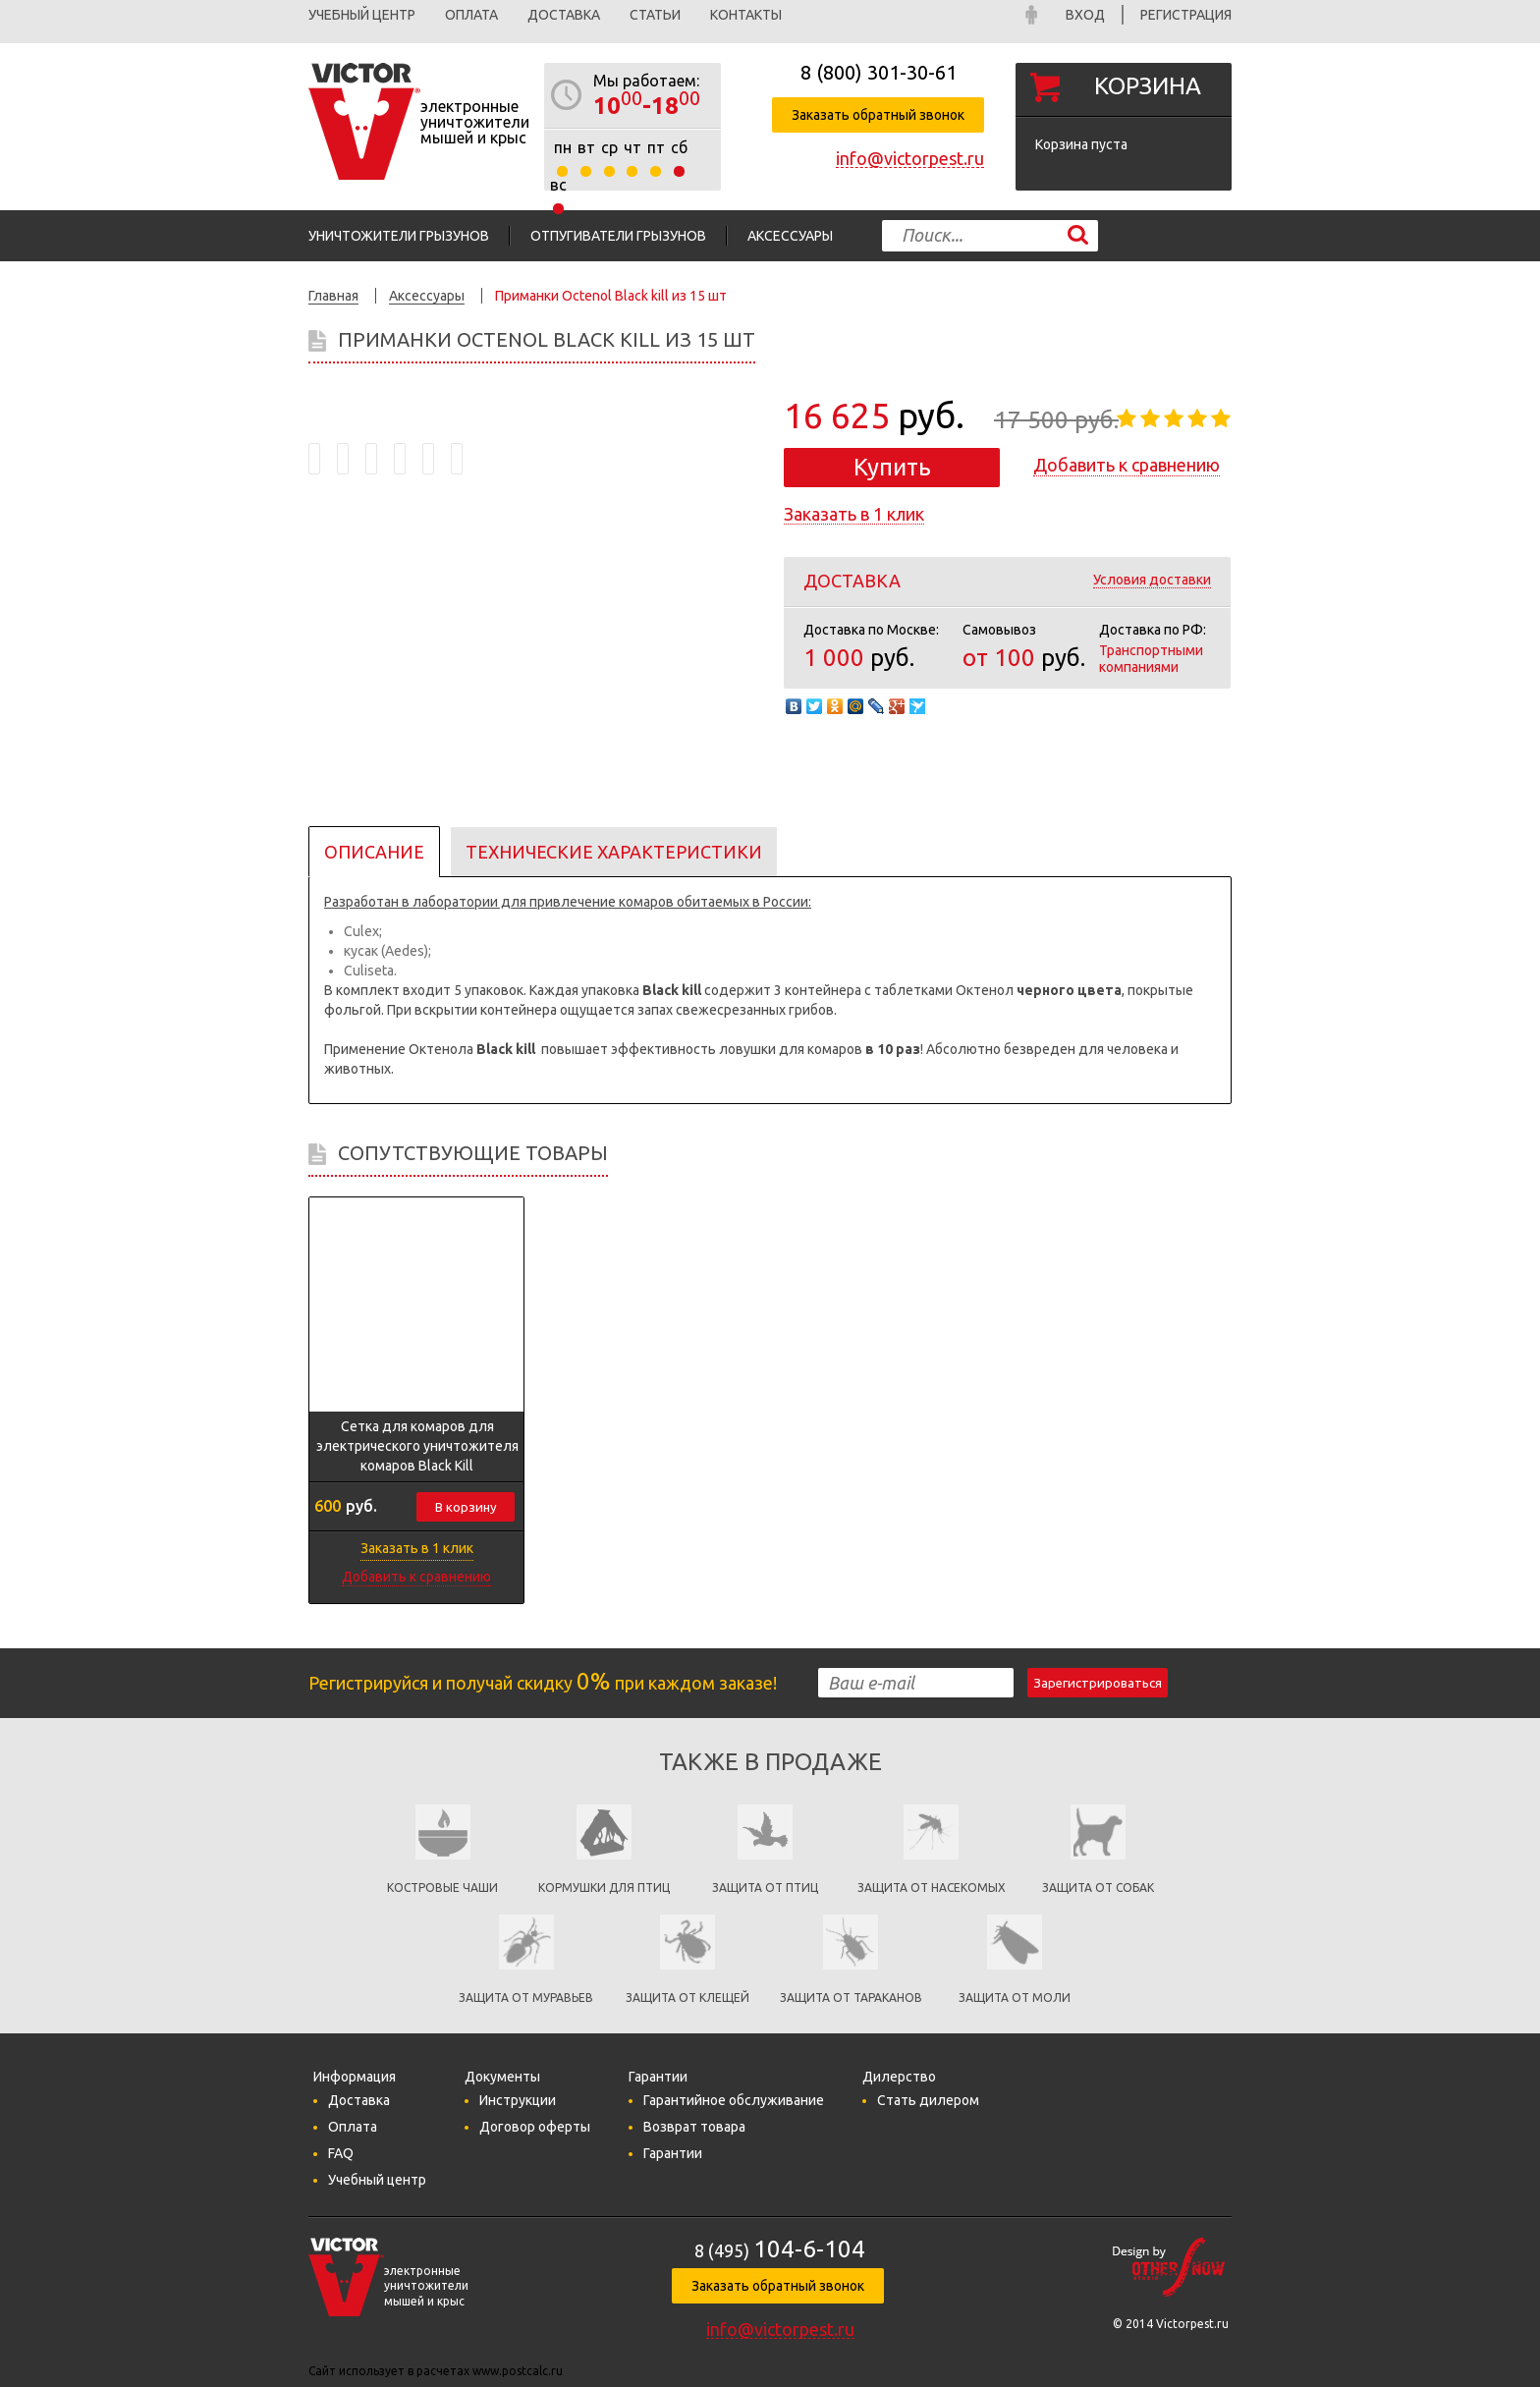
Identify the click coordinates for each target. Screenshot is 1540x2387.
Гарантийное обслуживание (733, 2100)
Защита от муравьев (526, 1997)
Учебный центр (361, 15)
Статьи (655, 15)
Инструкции (517, 2100)
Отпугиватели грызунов (618, 236)
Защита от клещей (687, 1997)
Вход (1085, 15)
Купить (892, 467)
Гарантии (672, 2153)
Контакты (746, 15)
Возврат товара (694, 2127)
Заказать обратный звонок (878, 115)
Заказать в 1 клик (854, 514)
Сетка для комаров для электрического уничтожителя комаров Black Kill (417, 1445)
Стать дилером (928, 2100)
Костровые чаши (442, 1887)
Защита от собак (1098, 1887)
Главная (333, 296)
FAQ (341, 2153)
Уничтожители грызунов (398, 236)
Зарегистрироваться (1097, 1683)
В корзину (466, 1507)
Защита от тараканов (851, 1997)
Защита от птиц (765, 1887)
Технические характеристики (614, 851)
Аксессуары (790, 236)
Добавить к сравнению (1126, 464)
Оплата (471, 15)
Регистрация (1186, 15)
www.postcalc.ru (517, 2370)
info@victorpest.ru (910, 158)
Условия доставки (1152, 579)
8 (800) (878, 72)
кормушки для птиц (604, 1887)
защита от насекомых (931, 1887)
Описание (374, 851)
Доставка (563, 15)
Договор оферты (534, 2127)
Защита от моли (1015, 1997)
